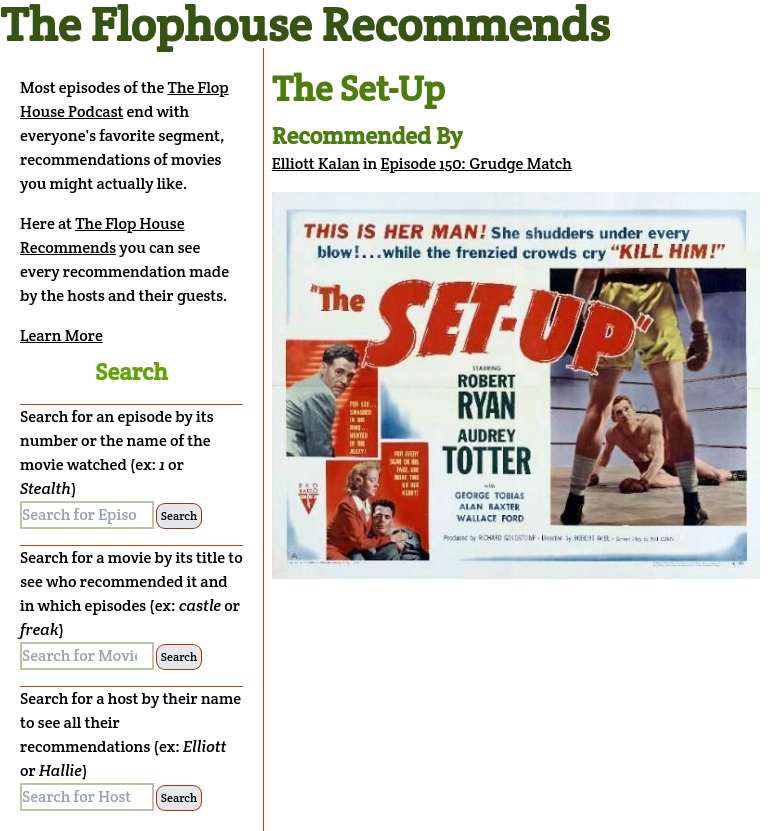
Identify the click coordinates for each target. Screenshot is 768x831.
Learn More (61, 335)
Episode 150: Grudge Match (476, 163)
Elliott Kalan (316, 163)
